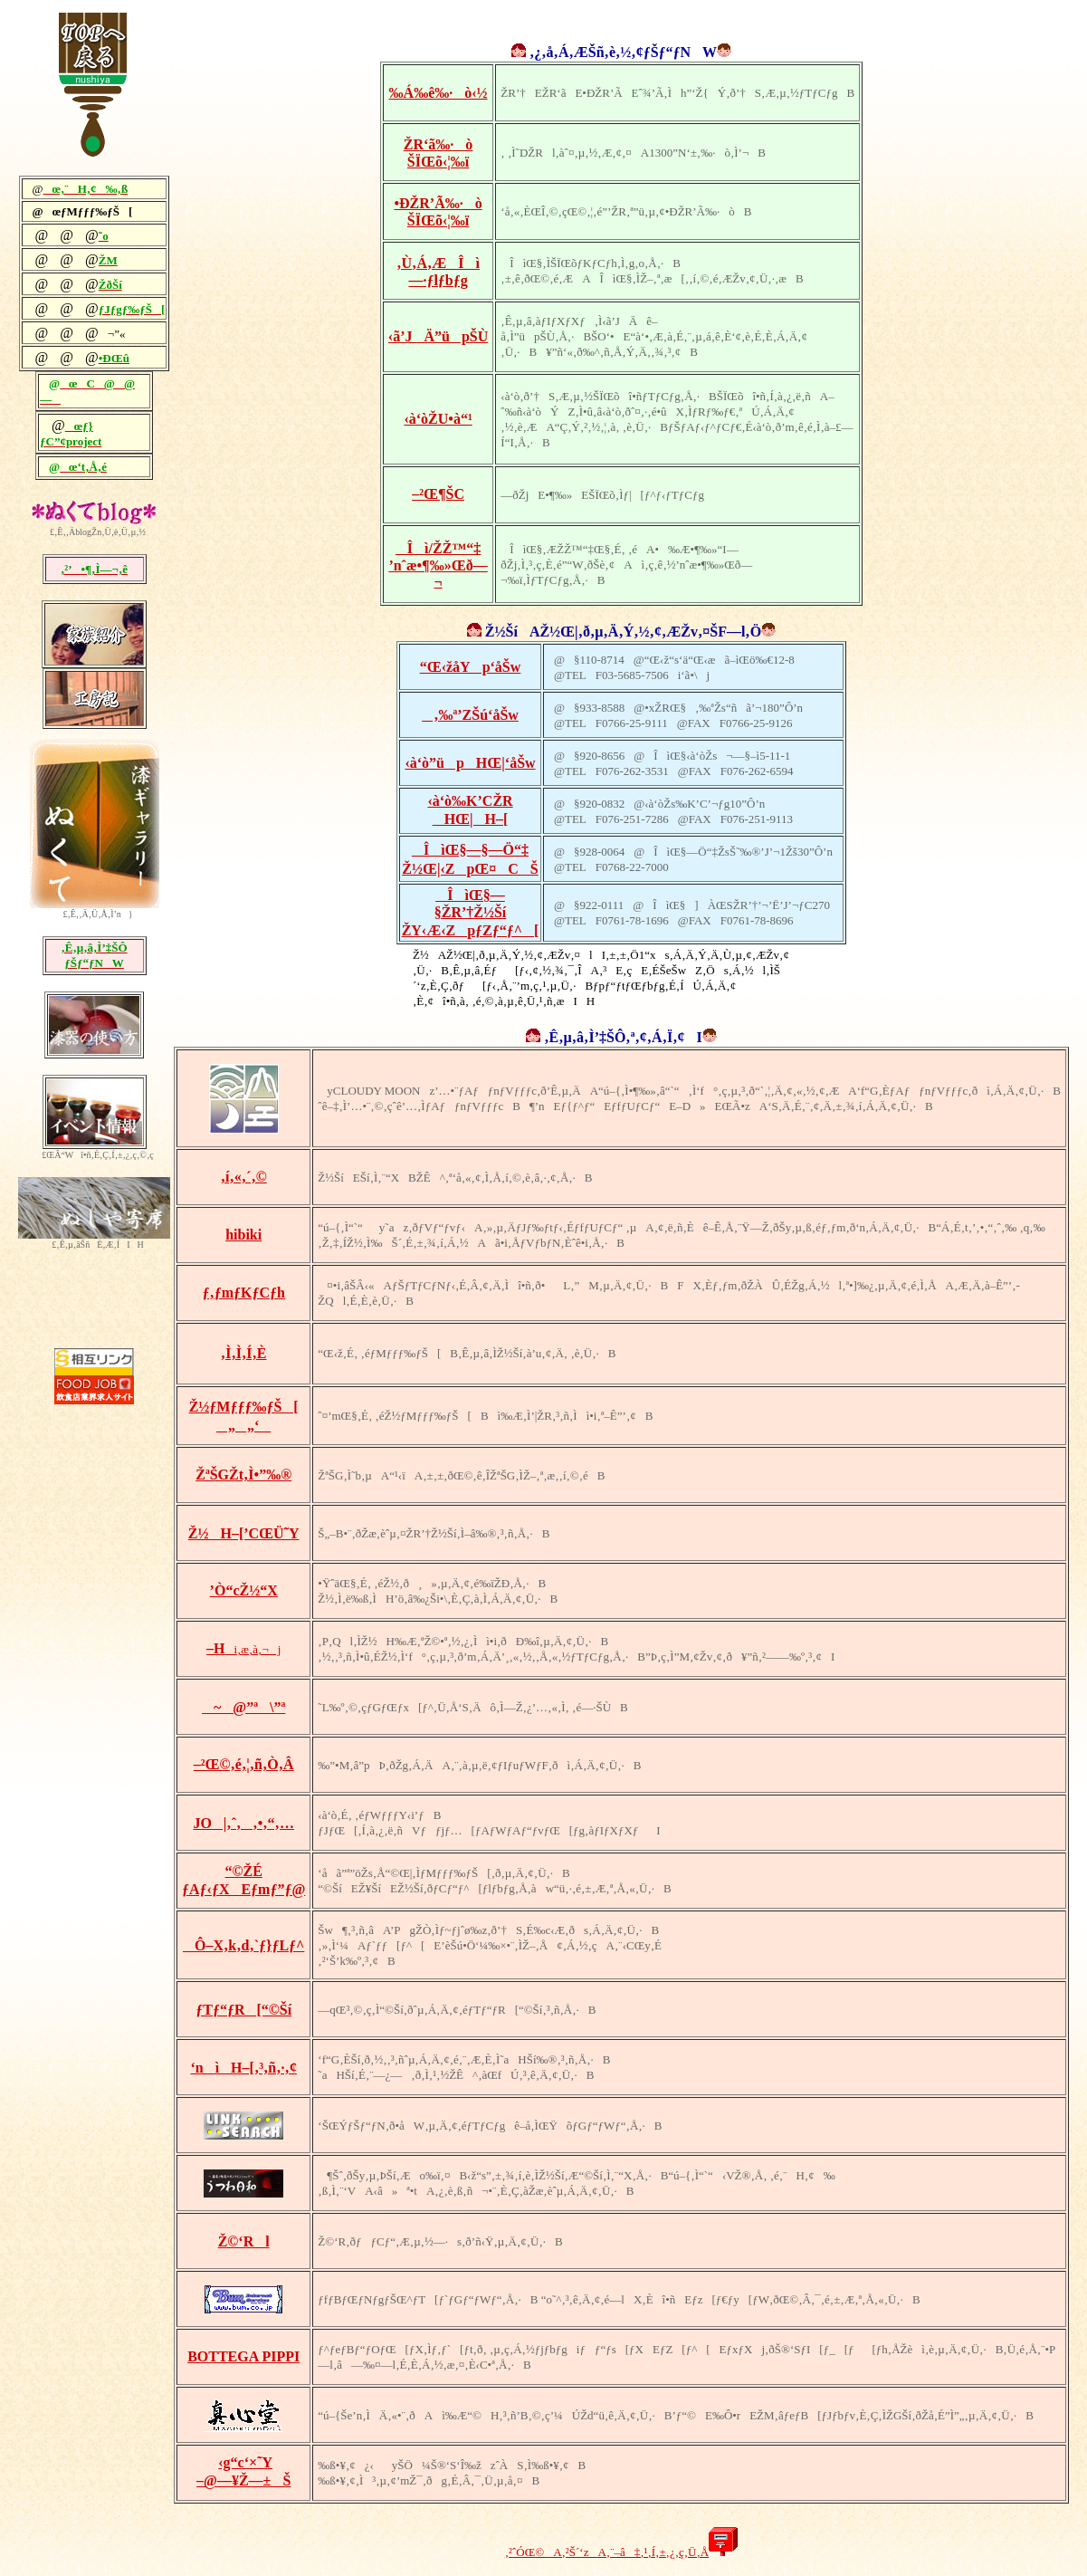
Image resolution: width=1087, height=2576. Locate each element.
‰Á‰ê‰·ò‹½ (438, 93)
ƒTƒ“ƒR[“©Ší (243, 2009)
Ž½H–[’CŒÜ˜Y (244, 1533)
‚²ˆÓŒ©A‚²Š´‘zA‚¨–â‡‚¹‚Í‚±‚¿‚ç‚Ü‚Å (607, 2552)
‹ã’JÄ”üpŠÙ (438, 336)
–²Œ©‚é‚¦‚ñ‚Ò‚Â (244, 1764)
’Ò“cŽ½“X (244, 1590)
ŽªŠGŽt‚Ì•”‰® (243, 1474)
